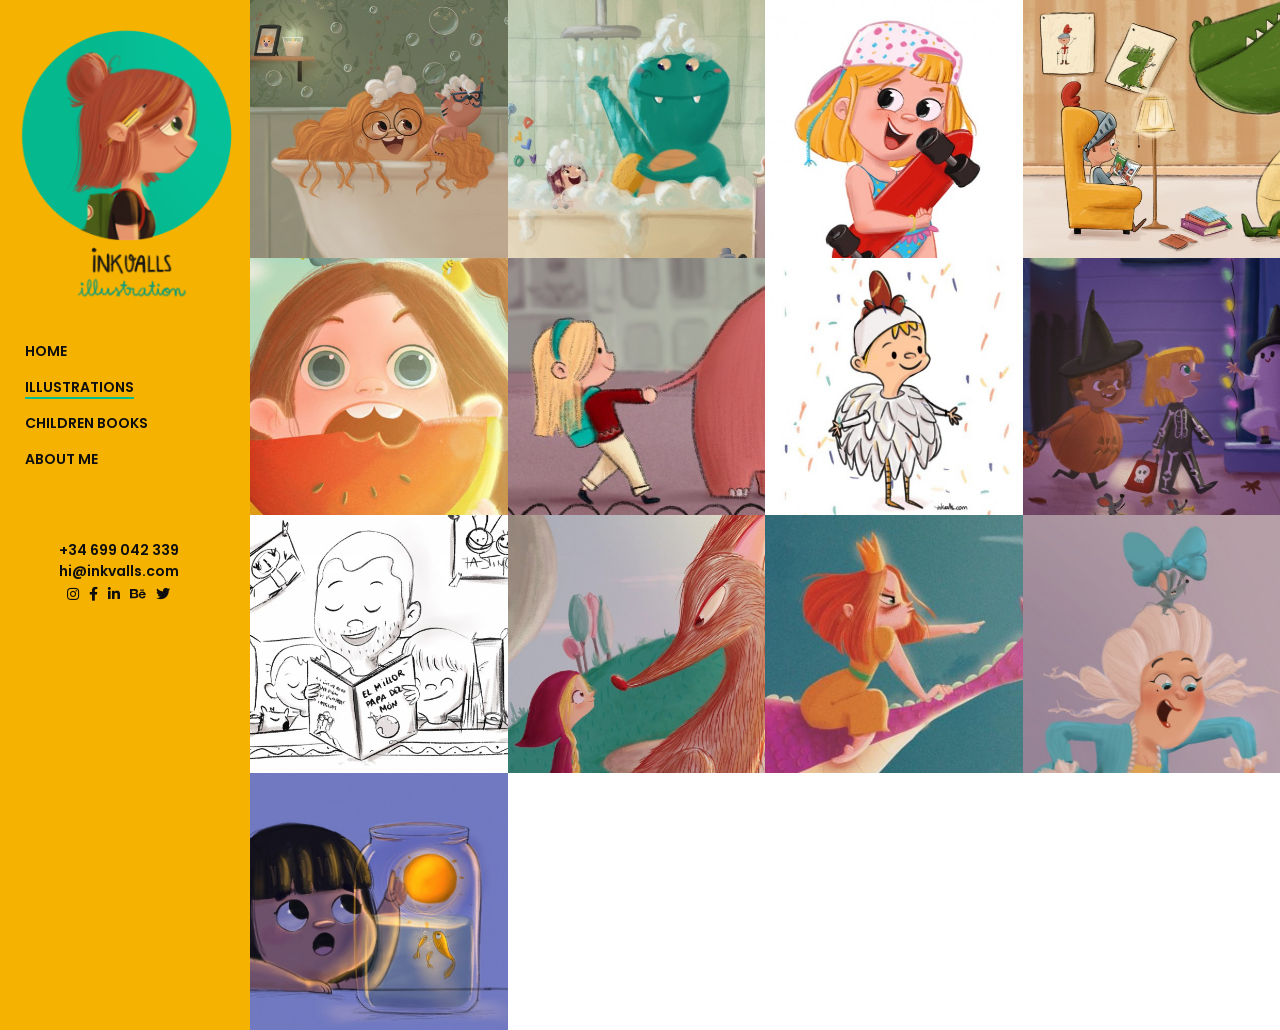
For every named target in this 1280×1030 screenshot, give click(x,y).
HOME (46, 351)
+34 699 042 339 (119, 550)
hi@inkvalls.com (119, 571)
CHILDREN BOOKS (86, 423)
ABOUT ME (61, 459)
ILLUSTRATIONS (79, 387)
